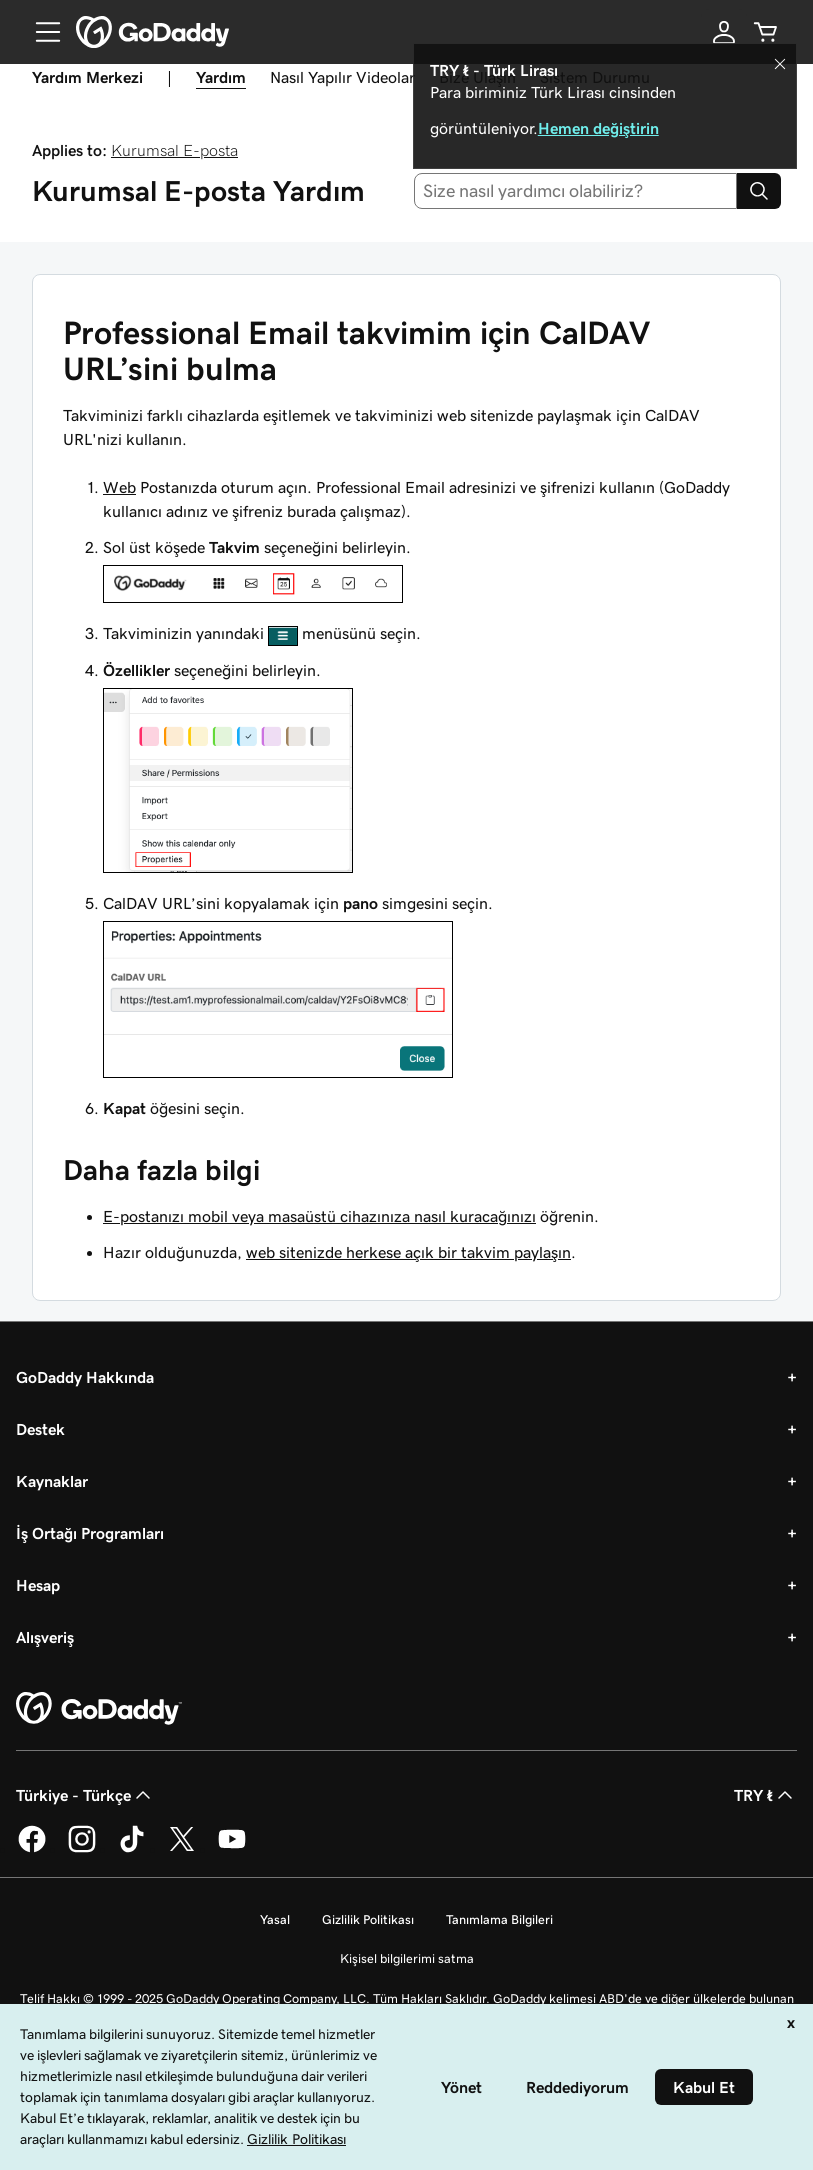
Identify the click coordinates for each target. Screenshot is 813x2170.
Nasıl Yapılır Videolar (342, 77)
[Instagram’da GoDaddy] (82, 1849)
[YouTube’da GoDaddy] (232, 1849)
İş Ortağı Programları (90, 1533)
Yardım (221, 77)
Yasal (275, 1919)
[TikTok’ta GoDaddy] (132, 1849)
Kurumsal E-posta (174, 150)
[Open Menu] (40, 32)
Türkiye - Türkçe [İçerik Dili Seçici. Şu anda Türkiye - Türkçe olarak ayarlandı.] (85, 1795)
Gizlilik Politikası (368, 1919)
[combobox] (575, 191)
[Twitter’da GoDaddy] (182, 1849)
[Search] (759, 191)
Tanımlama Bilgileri (499, 1919)
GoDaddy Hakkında (85, 1377)
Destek (40, 1429)
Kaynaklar (52, 1481)
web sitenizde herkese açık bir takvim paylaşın (408, 1252)
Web (119, 487)
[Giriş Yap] (724, 32)
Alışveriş (45, 1637)
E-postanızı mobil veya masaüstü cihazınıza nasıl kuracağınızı (319, 1216)
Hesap (38, 1585)
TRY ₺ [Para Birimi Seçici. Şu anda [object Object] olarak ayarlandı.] (765, 1795)
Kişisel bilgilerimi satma (407, 1958)
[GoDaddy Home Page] (99, 1709)
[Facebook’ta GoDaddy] (32, 1849)
